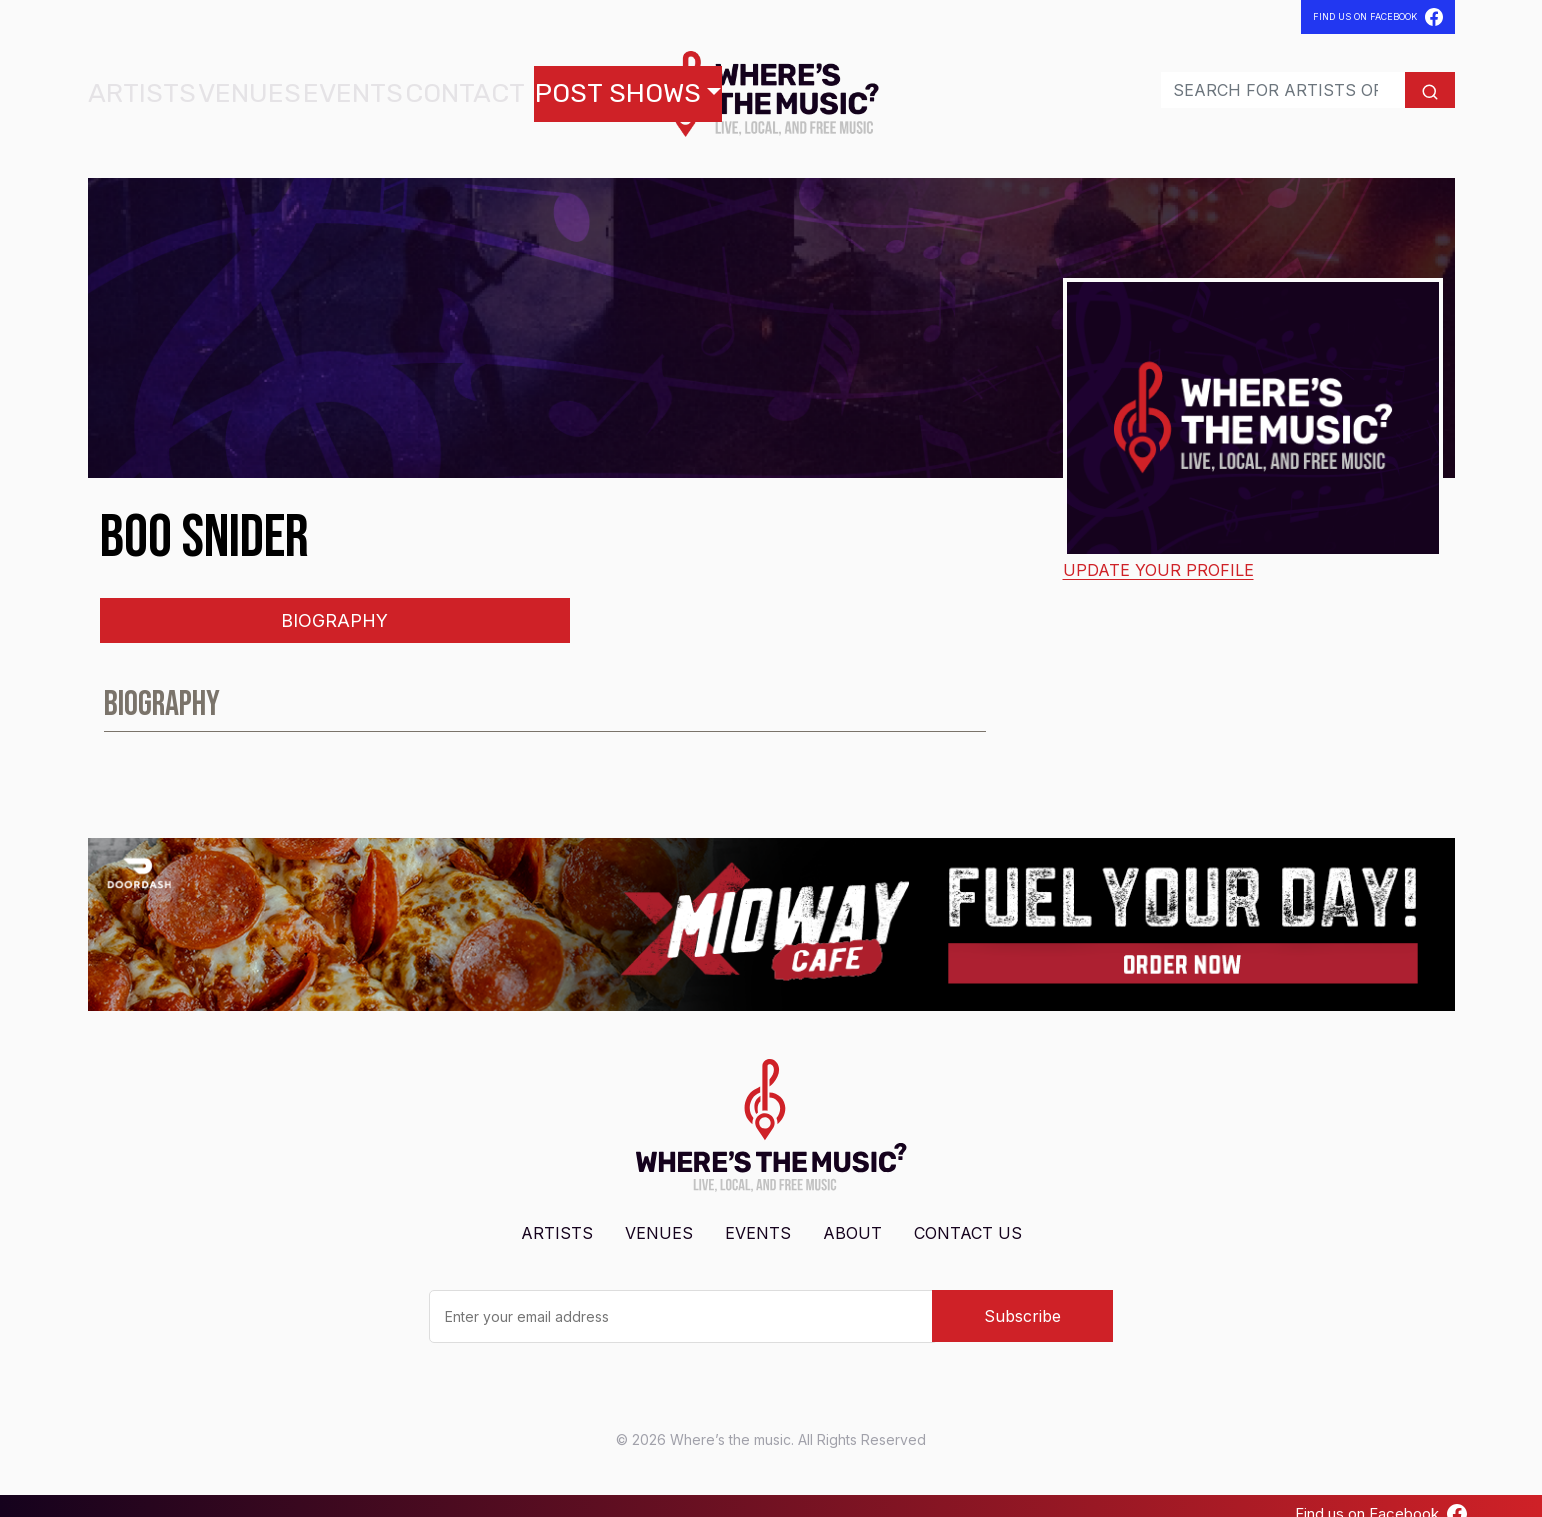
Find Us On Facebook (1378, 17)
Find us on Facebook (1381, 1498)
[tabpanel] (771, 697)
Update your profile (1158, 554)
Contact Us (968, 1217)
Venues (207, 85)
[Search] (1245, 82)
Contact (365, 85)
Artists (128, 85)
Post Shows (476, 85)
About (852, 1217)
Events (282, 85)
